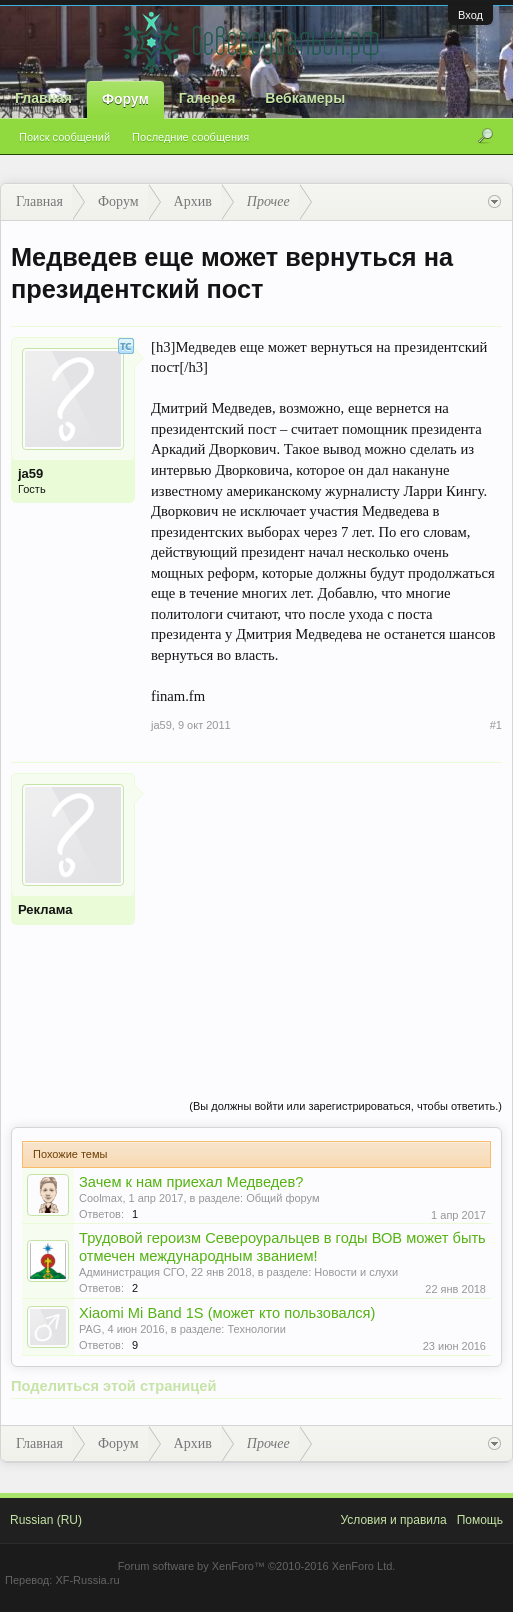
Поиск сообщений (64, 137)
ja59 (30, 473)
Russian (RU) (46, 1520)
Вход (470, 15)
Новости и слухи (356, 1272)
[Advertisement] (326, 913)
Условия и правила (393, 1520)
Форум (125, 99)
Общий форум (282, 1198)
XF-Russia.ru (87, 1580)
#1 (496, 725)
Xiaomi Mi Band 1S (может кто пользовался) (227, 1313)
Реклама (45, 909)
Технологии (256, 1329)
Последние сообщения (190, 137)
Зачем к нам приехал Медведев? (191, 1182)
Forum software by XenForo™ (257, 1566)
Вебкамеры (305, 98)
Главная (43, 98)
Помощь (480, 1520)
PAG (90, 1329)
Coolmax (100, 1198)
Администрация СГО (132, 1272)
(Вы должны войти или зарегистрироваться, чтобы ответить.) (345, 1106)
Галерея (207, 98)
